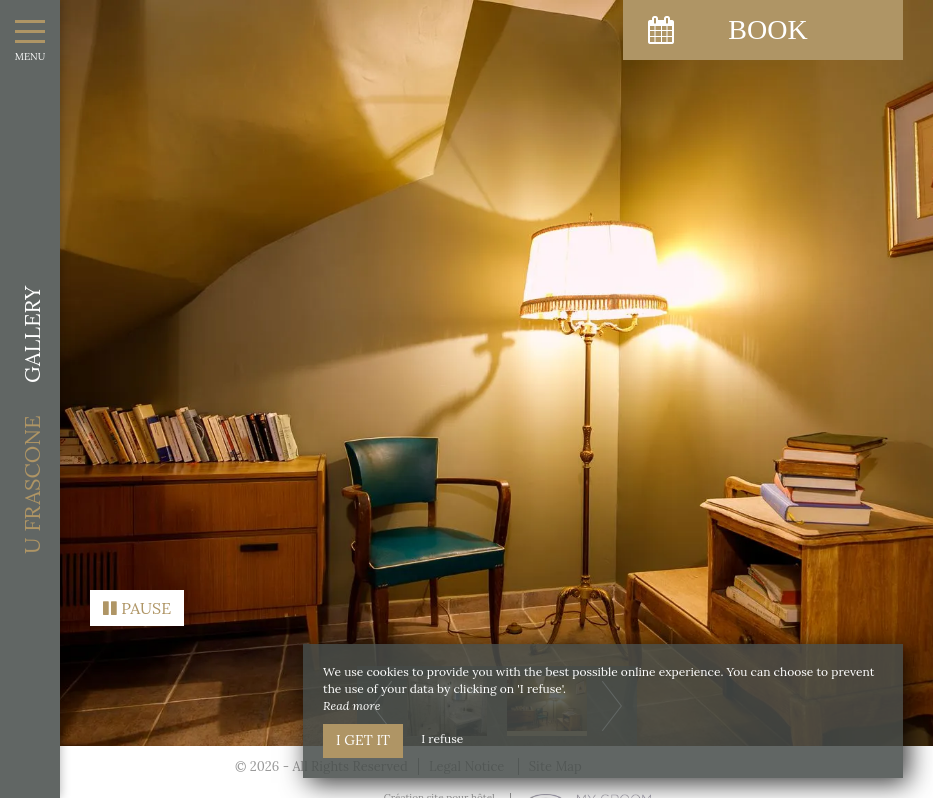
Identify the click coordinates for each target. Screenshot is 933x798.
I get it (363, 740)
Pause (137, 602)
